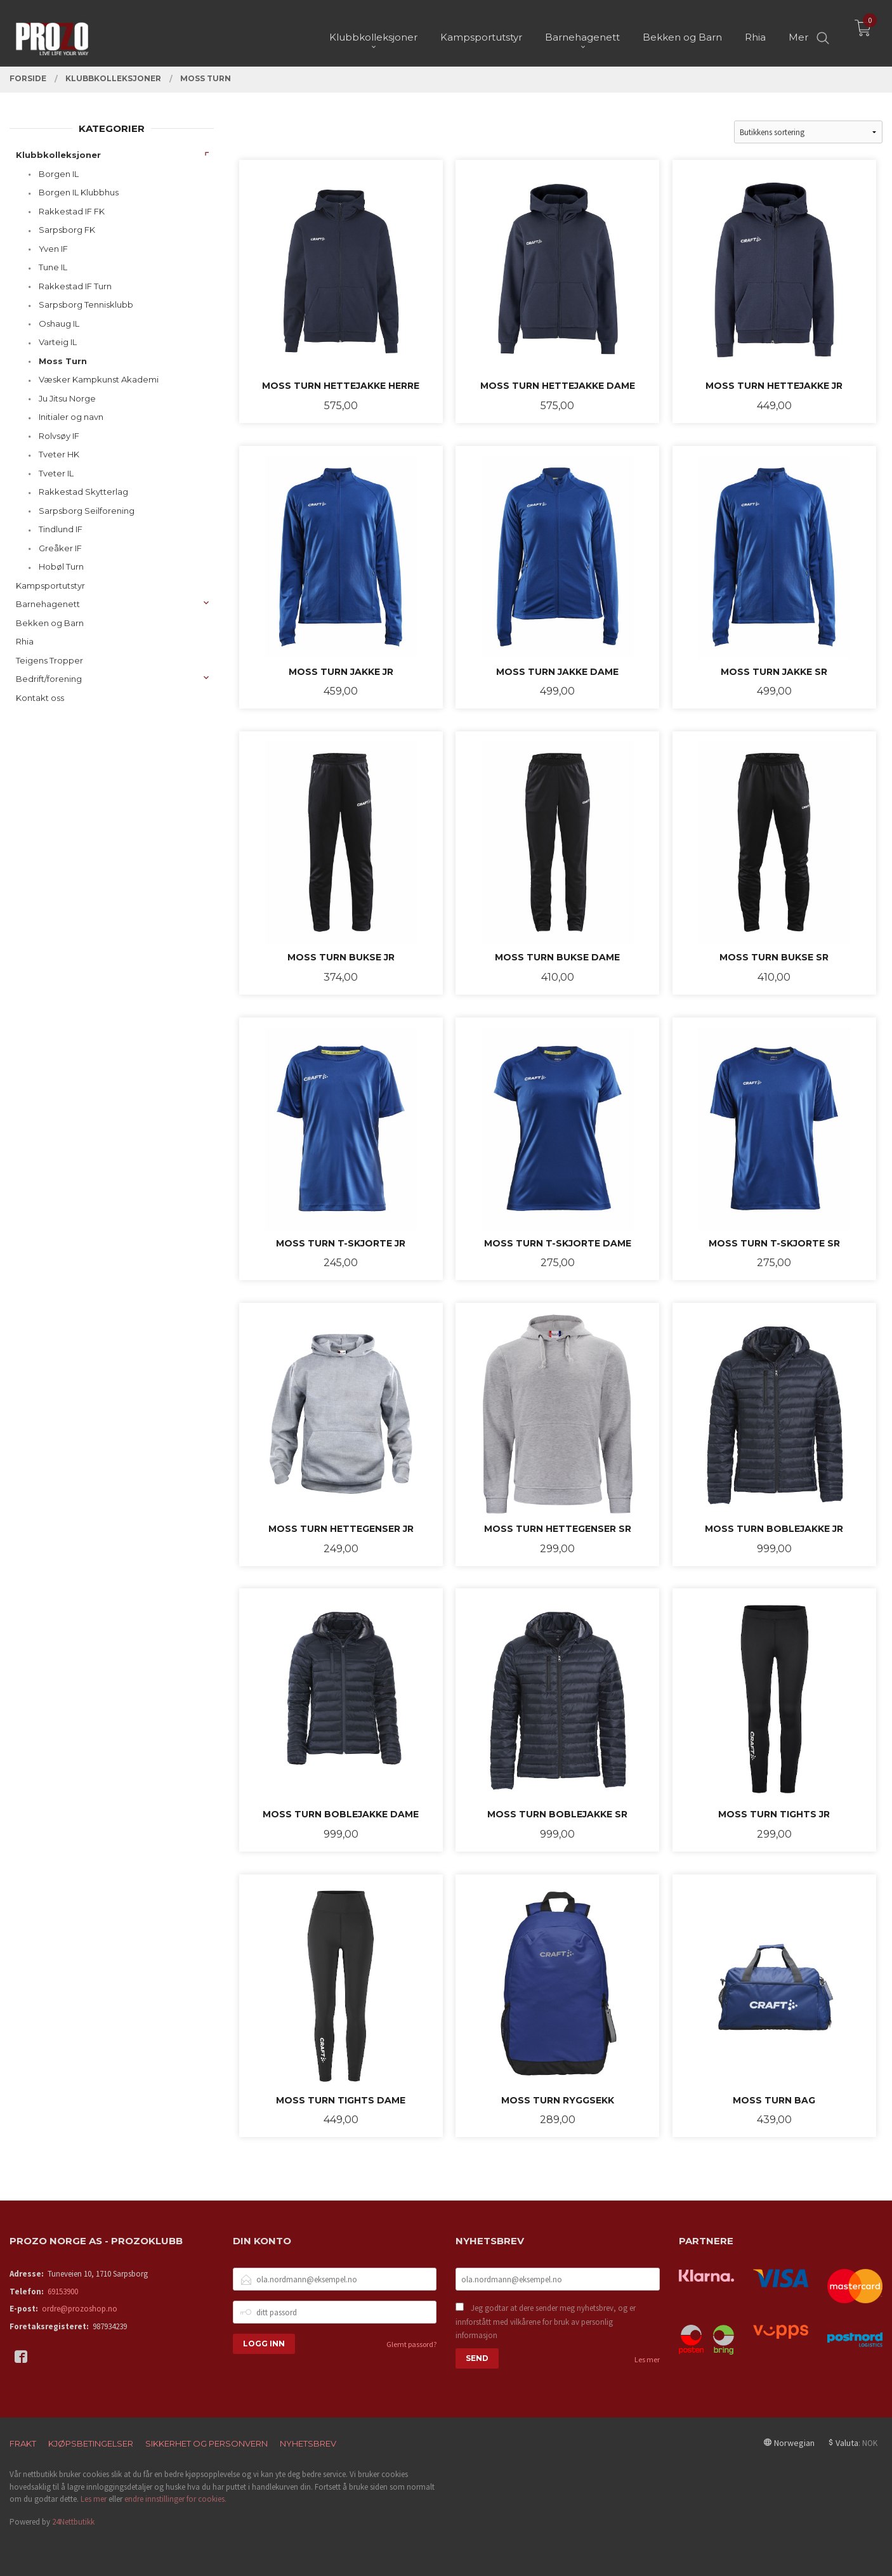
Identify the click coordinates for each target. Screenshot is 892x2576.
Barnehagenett (48, 604)
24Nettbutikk (73, 2521)
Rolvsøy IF (59, 436)
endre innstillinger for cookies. (175, 2499)
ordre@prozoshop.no (79, 2308)
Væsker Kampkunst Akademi (99, 379)
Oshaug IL (59, 323)
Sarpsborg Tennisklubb (86, 304)
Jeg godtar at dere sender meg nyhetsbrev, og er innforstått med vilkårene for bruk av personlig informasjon (546, 2322)
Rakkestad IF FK (72, 211)
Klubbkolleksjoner (58, 155)
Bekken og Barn (50, 623)
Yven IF (53, 249)
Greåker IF (60, 548)
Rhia (25, 641)
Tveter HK (59, 454)
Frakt (23, 2443)
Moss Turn (63, 361)
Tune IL (53, 267)
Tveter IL (56, 473)
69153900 (63, 2291)
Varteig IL (58, 342)
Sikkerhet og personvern (206, 2443)
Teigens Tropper (49, 660)
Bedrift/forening (49, 679)
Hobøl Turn (61, 566)
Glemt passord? (411, 2344)
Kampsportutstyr (50, 585)
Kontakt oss (40, 698)
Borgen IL (59, 174)
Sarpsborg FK (67, 230)
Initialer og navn (71, 417)
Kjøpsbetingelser (90, 2443)
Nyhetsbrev (308, 2443)
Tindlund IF (60, 529)
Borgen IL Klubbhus (79, 192)
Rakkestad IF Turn (75, 286)
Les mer (647, 2359)
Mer (798, 32)
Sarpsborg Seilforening (86, 511)
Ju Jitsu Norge (67, 398)
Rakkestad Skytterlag (83, 492)
